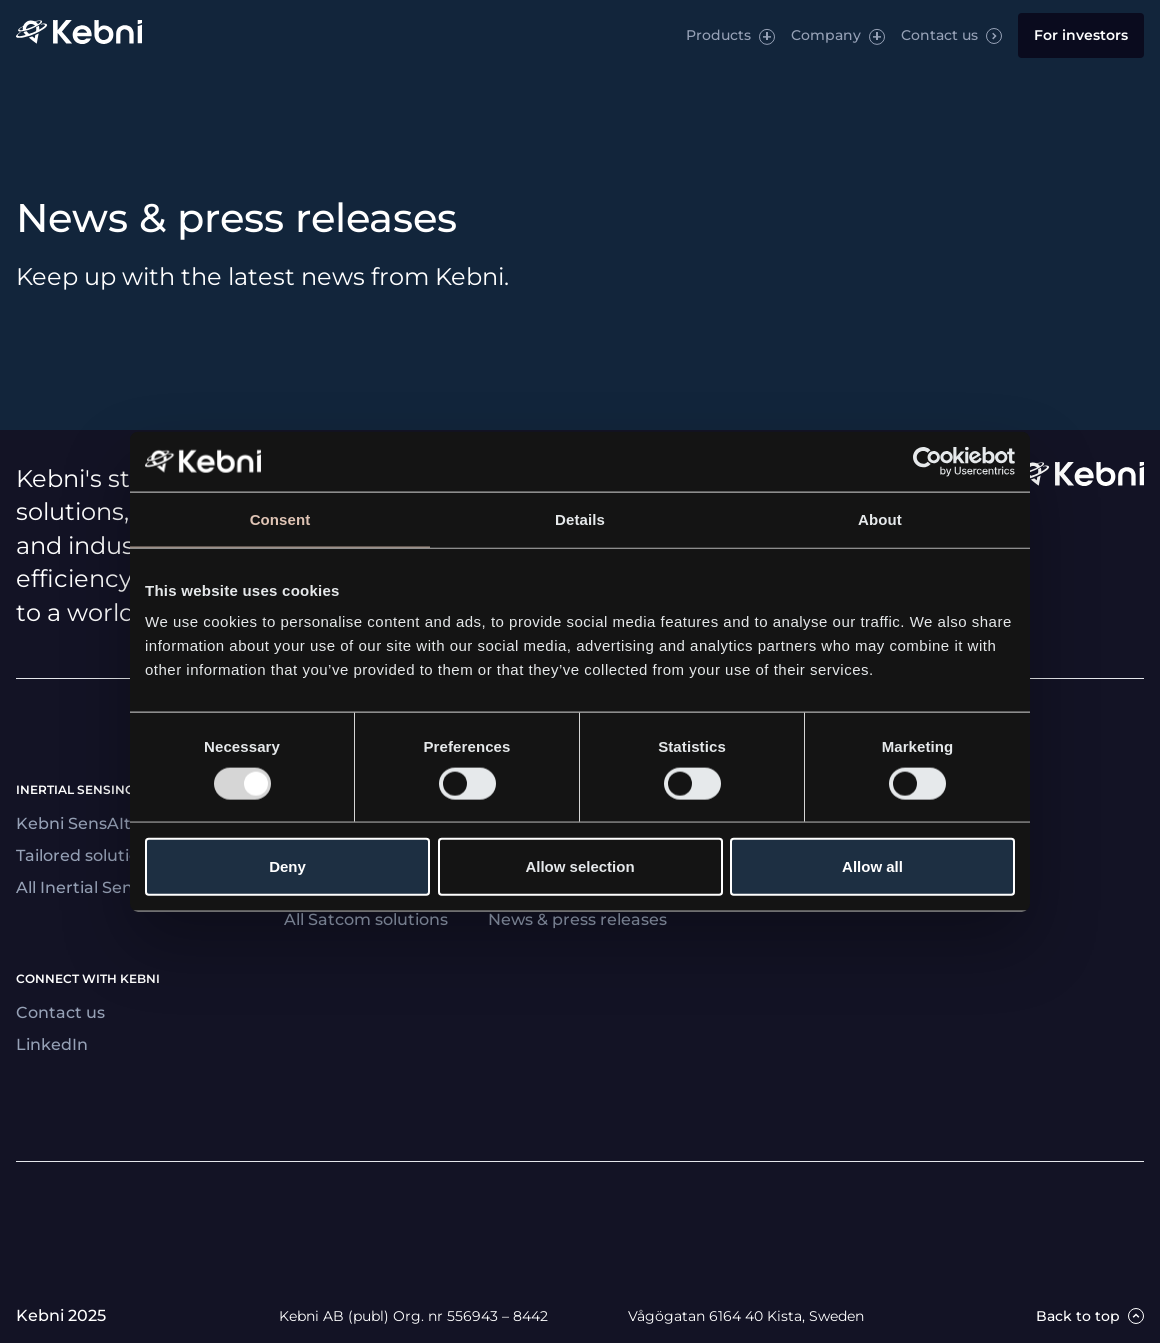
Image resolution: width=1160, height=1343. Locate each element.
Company (826, 35)
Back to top (1078, 1316)
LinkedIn (52, 1044)
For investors (1081, 35)
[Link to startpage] (79, 35)
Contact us (939, 35)
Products (718, 35)
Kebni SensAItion (86, 823)
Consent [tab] (280, 518)
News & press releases (577, 919)
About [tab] (880, 518)
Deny (287, 866)
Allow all (872, 866)
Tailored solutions (87, 855)
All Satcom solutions (366, 919)
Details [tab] (580, 518)
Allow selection (579, 866)
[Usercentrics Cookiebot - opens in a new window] (927, 461)
